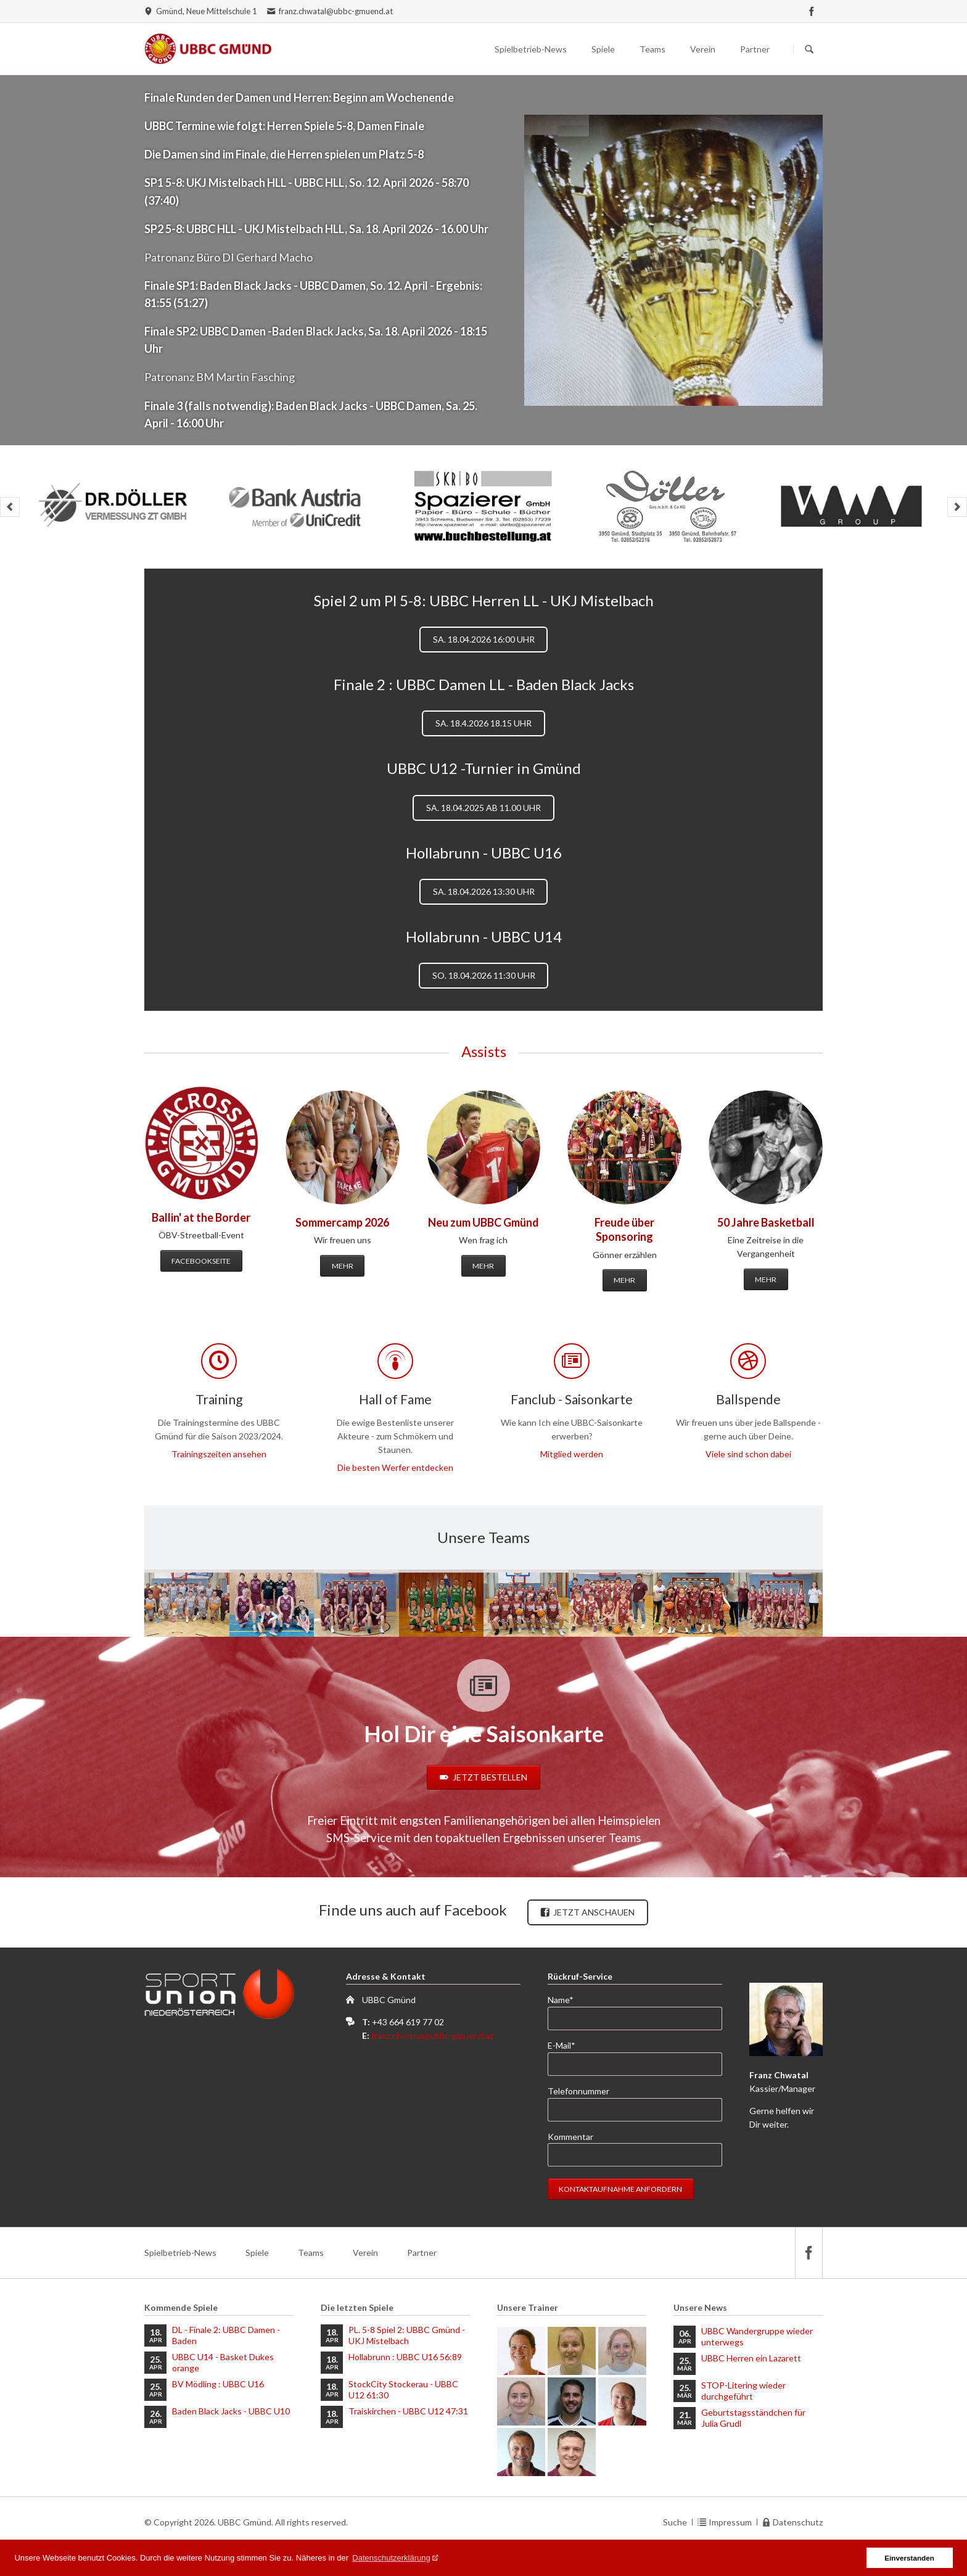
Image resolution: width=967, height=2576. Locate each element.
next (957, 507)
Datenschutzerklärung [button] (391, 2557)
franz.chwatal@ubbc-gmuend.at (432, 2035)
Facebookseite (201, 1260)
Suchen (809, 49)
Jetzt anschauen (593, 1912)
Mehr (342, 1265)
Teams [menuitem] (311, 2252)
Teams (652, 49)
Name (568, 1999)
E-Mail (568, 2045)
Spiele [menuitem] (257, 2252)
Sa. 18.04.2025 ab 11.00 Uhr (483, 807)
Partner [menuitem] (422, 2252)
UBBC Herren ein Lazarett (751, 2358)
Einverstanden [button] (909, 2558)
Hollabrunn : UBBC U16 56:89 (405, 2357)
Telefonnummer (578, 2091)
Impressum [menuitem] (730, 2522)
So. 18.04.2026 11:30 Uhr (483, 975)
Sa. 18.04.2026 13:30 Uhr (484, 891)
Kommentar (570, 2136)
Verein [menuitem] (365, 2252)
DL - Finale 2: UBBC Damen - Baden (226, 2335)
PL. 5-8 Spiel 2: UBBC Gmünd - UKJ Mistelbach (406, 2335)
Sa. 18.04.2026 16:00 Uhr (484, 639)
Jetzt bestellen (489, 1777)
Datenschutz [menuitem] (798, 2522)
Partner (755, 49)
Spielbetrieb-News (531, 49)
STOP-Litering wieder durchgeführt (743, 2390)
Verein (702, 49)
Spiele (603, 49)
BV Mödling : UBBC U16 (218, 2384)
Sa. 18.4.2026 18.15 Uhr (483, 723)
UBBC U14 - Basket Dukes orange (223, 2362)
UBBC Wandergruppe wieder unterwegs (757, 2336)
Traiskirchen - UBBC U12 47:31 (408, 2411)
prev (10, 507)
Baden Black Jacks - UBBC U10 (231, 2411)
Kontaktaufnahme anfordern (620, 2189)
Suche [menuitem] (675, 2522)
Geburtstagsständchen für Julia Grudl (753, 2418)
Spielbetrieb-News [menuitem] (180, 2252)
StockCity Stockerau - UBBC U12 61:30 (403, 2389)
